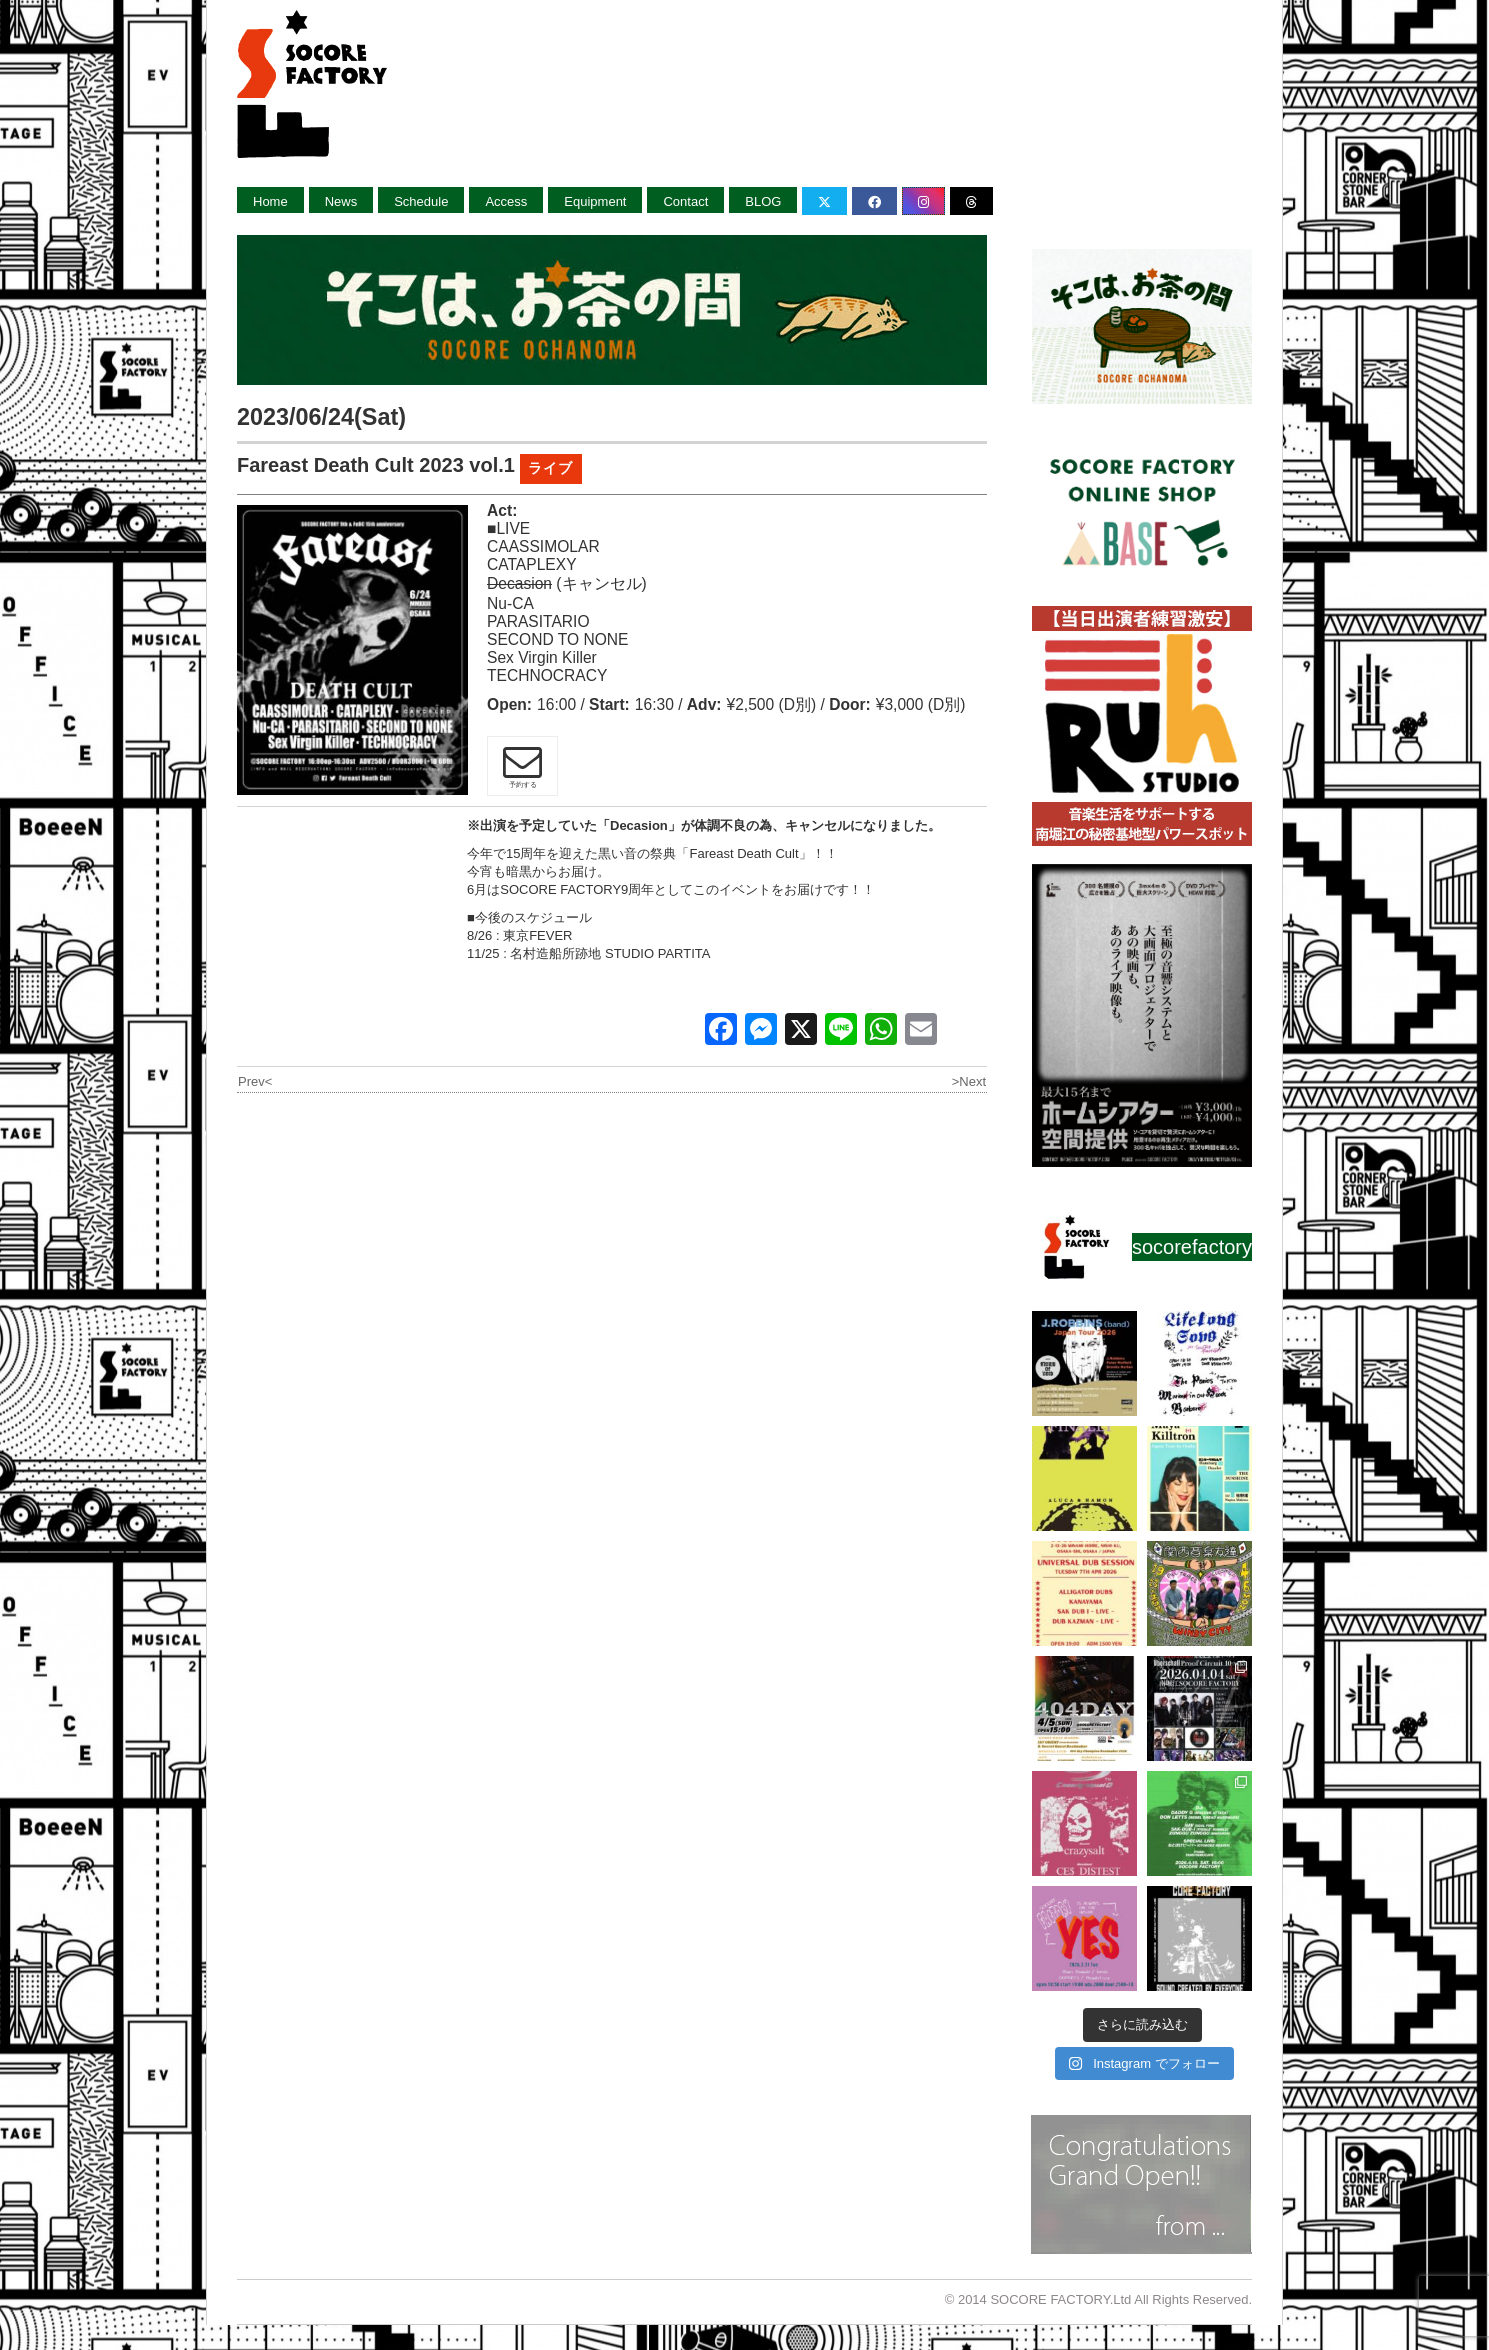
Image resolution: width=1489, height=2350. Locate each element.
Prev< (255, 1081)
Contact (685, 201)
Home (270, 201)
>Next (969, 1081)
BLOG (763, 201)
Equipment (595, 201)
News (341, 201)
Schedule (421, 201)
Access (506, 201)
